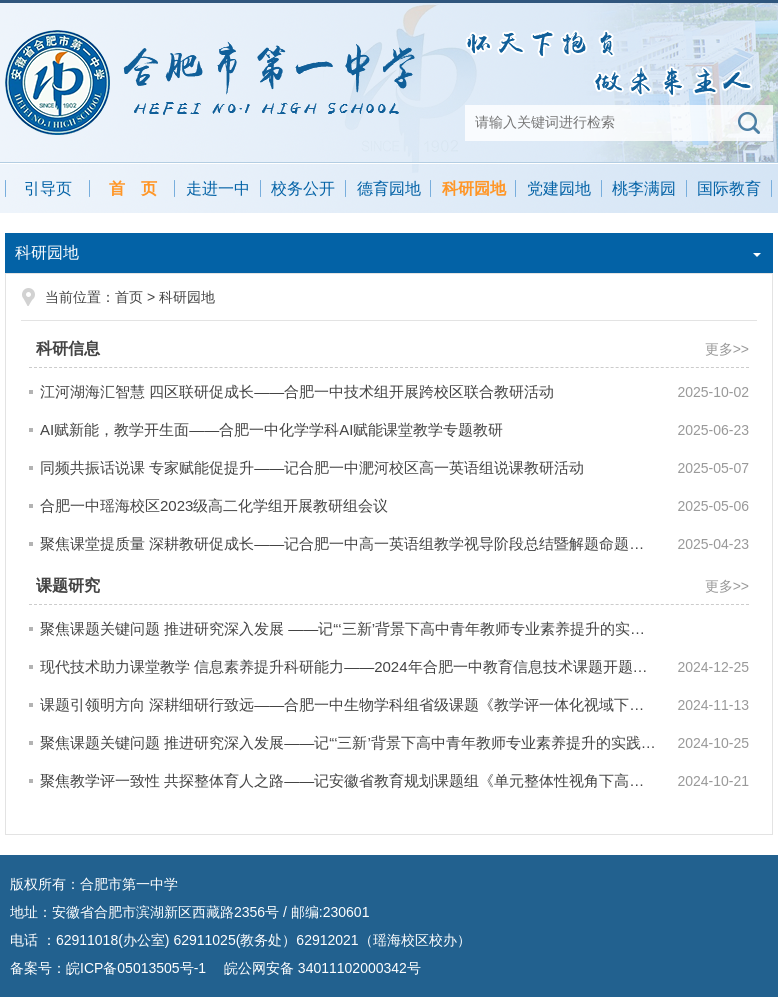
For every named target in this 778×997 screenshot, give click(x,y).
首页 (129, 297)
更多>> (727, 349)
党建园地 (559, 188)
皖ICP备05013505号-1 (136, 968)
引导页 (48, 188)
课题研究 (68, 585)
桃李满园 (644, 188)
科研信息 (68, 348)
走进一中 (218, 188)
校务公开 (303, 188)
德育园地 (389, 188)
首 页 (133, 188)
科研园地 (474, 188)
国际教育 (729, 188)
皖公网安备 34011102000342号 (320, 968)
